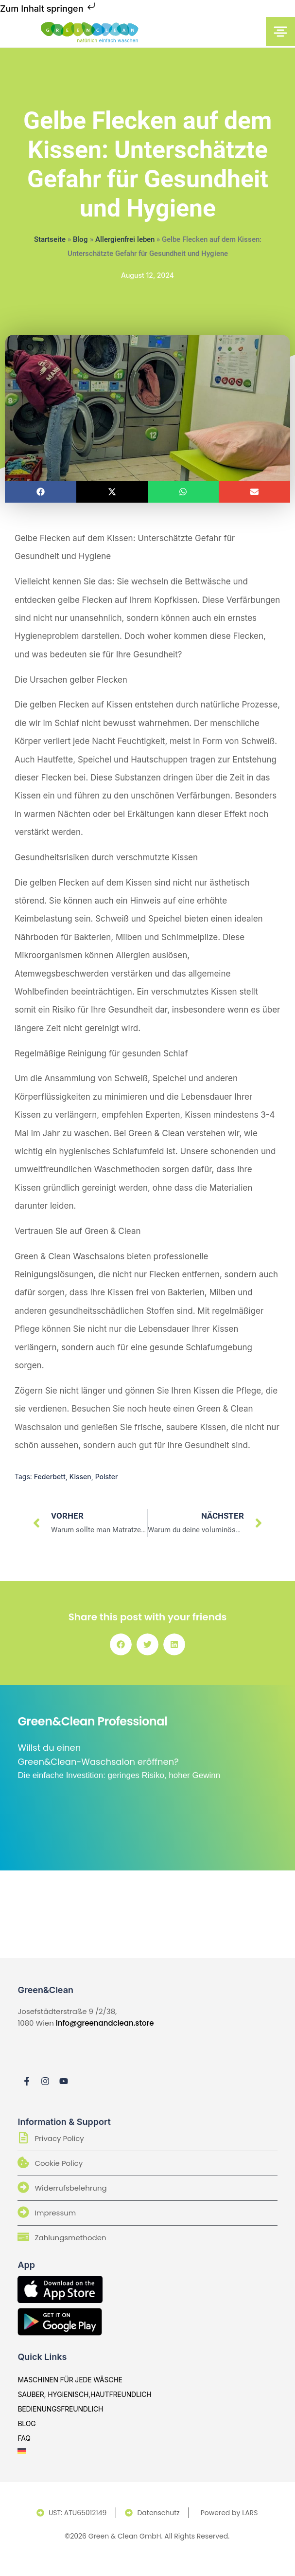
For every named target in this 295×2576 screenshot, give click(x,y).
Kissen (80, 1476)
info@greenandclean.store (105, 2023)
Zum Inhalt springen (48, 8)
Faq (23, 2438)
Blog (80, 239)
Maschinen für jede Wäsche (69, 2380)
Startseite (50, 239)
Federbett (50, 1476)
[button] (40, 492)
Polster (106, 1476)
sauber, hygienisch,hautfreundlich (84, 2394)
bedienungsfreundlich (60, 2409)
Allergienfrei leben (125, 239)
